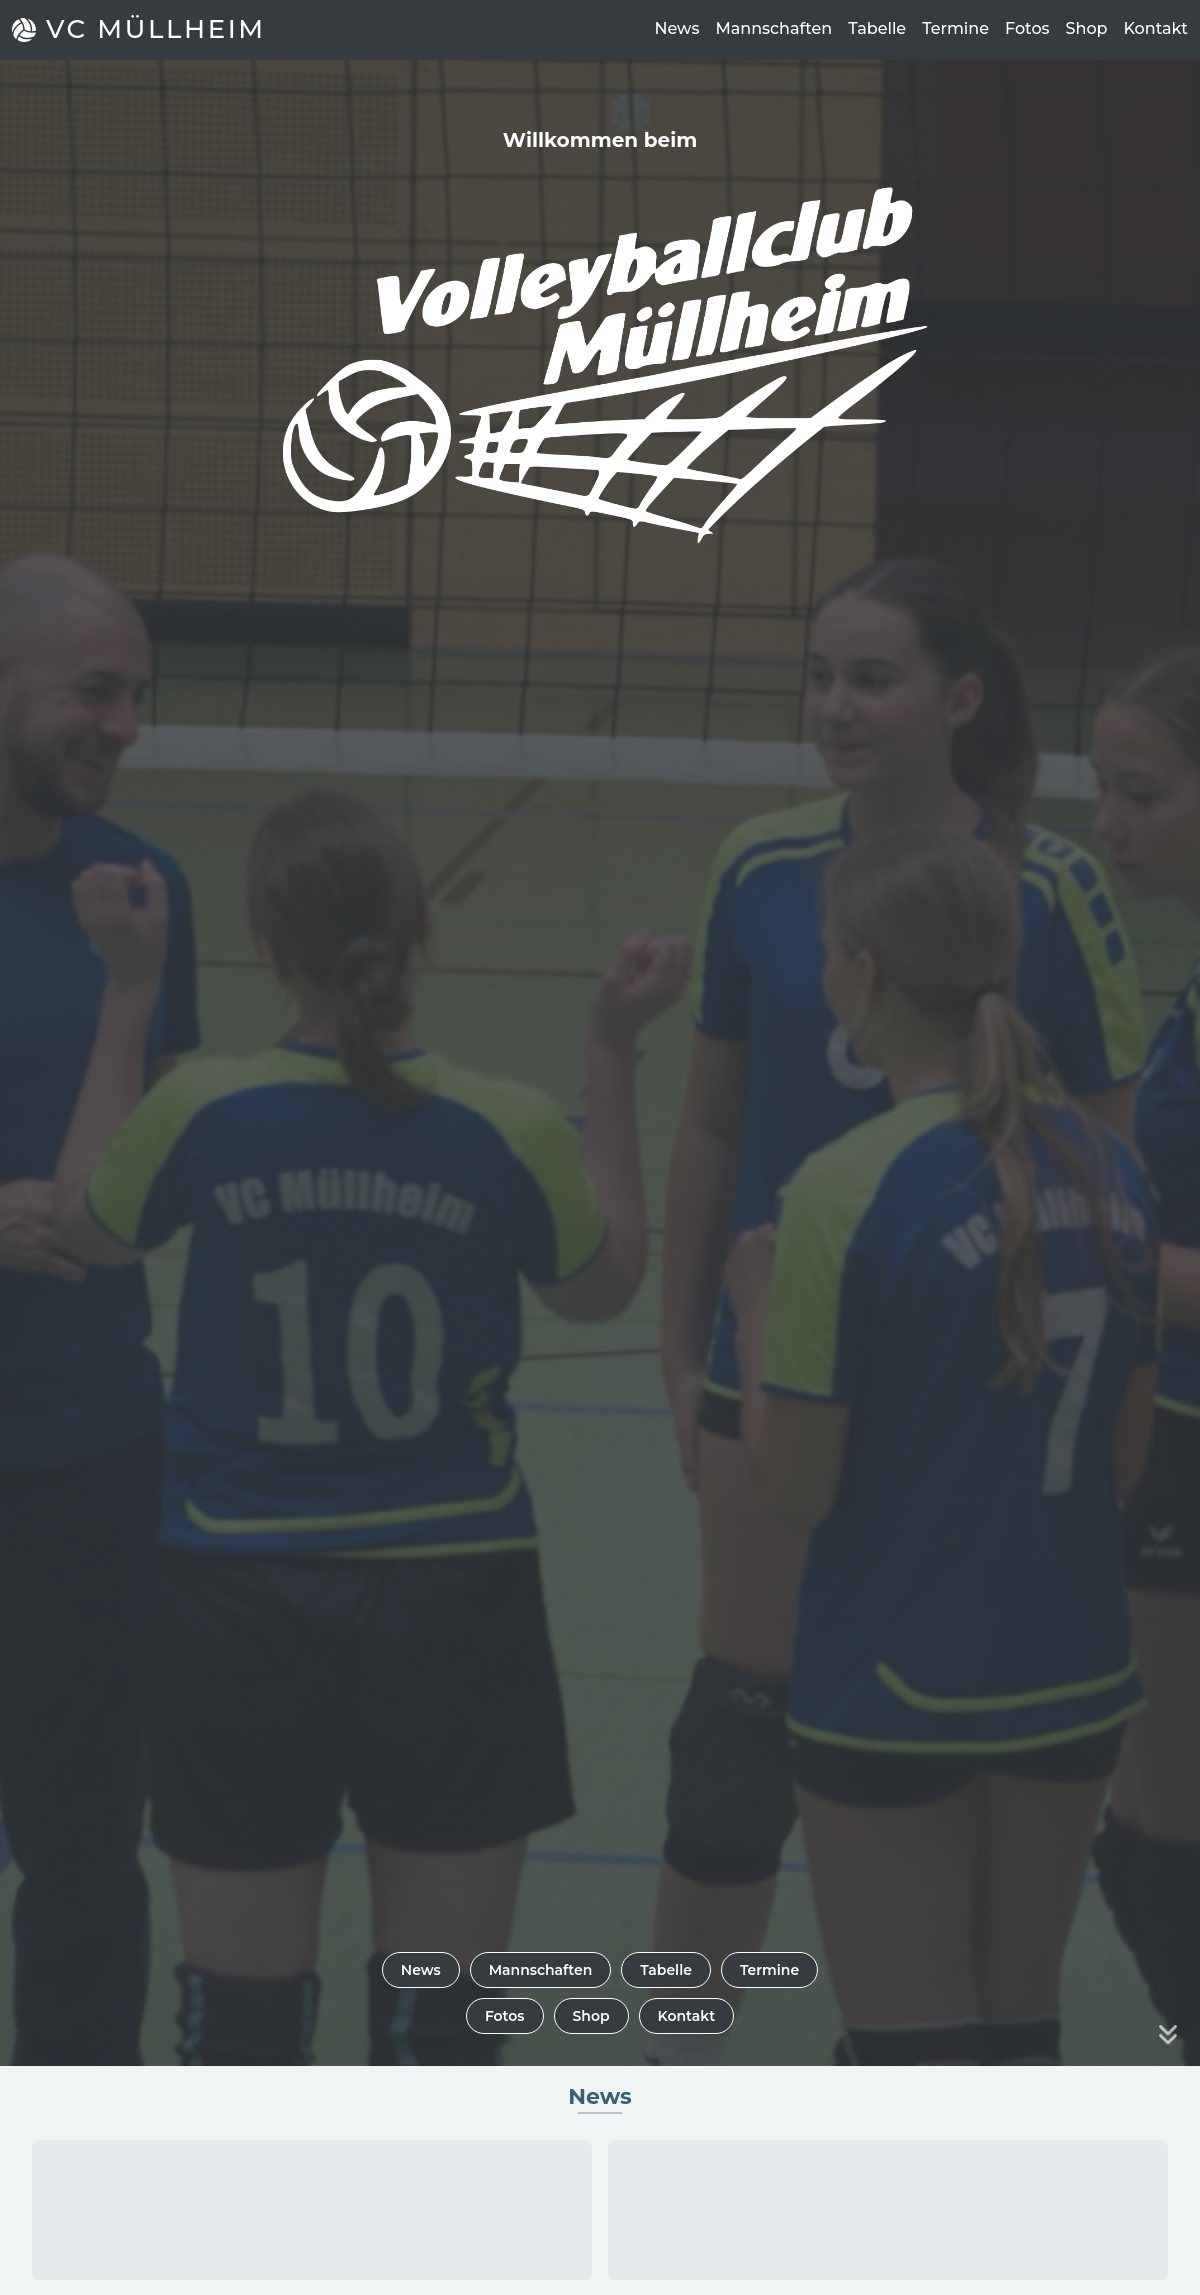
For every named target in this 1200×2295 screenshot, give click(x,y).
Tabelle (877, 28)
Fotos (1027, 28)
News (676, 28)
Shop (1087, 28)
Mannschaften (773, 28)
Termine (955, 28)
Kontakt (1155, 28)
